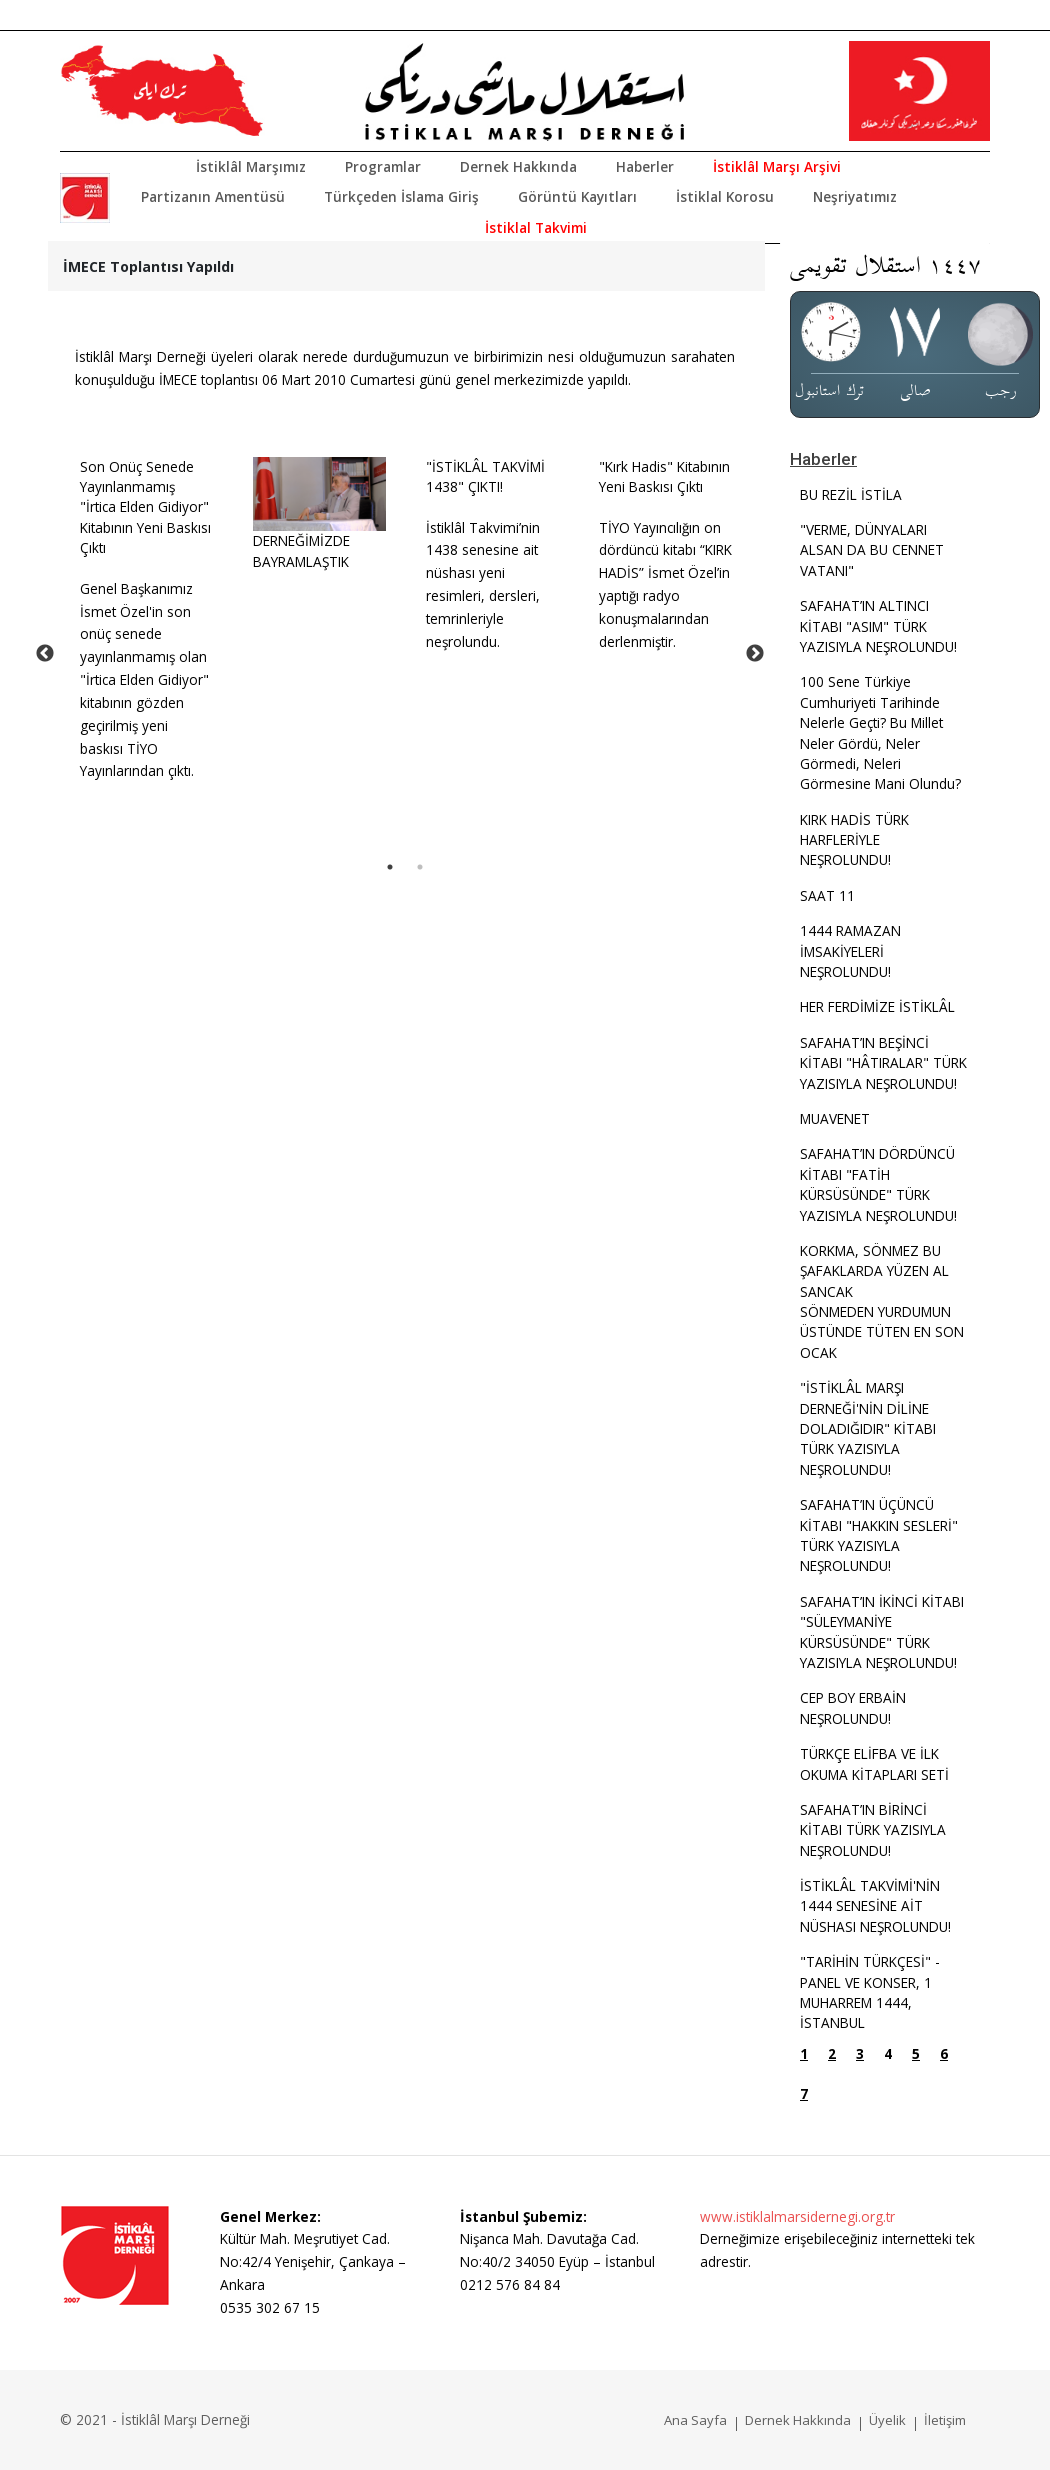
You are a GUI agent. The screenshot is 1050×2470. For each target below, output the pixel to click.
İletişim (945, 2420)
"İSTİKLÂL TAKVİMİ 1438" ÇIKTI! (485, 476)
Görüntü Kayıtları (577, 196)
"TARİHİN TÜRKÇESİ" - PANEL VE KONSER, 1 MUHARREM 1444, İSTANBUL (870, 1992)
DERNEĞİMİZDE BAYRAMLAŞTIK (301, 550)
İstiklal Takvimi (536, 227)
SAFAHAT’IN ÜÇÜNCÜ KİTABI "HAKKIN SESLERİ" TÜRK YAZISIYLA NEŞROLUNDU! (879, 1535)
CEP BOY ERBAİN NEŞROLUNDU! (853, 1707)
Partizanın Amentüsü (213, 196)
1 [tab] (390, 867)
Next (755, 654)
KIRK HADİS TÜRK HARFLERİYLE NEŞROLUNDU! (854, 840)
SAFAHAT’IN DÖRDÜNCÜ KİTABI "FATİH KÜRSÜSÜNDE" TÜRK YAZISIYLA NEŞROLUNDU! (878, 1184)
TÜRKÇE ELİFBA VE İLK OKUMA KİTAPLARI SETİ (874, 1763)
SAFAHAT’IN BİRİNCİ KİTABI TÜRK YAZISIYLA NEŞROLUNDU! (873, 1830)
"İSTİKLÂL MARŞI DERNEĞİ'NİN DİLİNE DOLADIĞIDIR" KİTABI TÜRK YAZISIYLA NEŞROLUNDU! (868, 1428)
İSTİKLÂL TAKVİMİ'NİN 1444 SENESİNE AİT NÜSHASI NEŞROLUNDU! (875, 1906)
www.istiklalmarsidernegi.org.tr (797, 2216)
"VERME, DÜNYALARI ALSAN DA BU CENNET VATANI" (872, 550)
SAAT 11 (827, 895)
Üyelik (887, 2420)
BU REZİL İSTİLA (851, 494)
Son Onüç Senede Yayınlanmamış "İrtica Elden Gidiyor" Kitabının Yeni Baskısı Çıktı (145, 507)
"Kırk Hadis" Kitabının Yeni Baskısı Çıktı (664, 476)
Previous (45, 654)
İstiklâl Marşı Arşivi (777, 166)
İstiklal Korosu (725, 196)
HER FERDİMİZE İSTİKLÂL (877, 1006)
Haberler (645, 166)
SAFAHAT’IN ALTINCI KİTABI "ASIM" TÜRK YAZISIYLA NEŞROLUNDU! (878, 626)
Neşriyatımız (855, 196)
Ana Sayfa (695, 2420)
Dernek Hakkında (518, 166)
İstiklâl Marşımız (251, 166)
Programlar (383, 166)
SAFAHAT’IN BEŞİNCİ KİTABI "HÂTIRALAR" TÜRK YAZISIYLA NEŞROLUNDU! (883, 1063)
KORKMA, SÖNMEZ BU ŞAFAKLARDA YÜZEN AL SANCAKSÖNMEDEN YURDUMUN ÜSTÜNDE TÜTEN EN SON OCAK (882, 1301)
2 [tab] (420, 867)
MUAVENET (835, 1118)
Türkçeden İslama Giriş (401, 196)
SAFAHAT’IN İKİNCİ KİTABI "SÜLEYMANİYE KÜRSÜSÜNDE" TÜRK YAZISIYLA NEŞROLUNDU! (882, 1632)
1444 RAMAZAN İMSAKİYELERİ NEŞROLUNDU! (850, 951)
